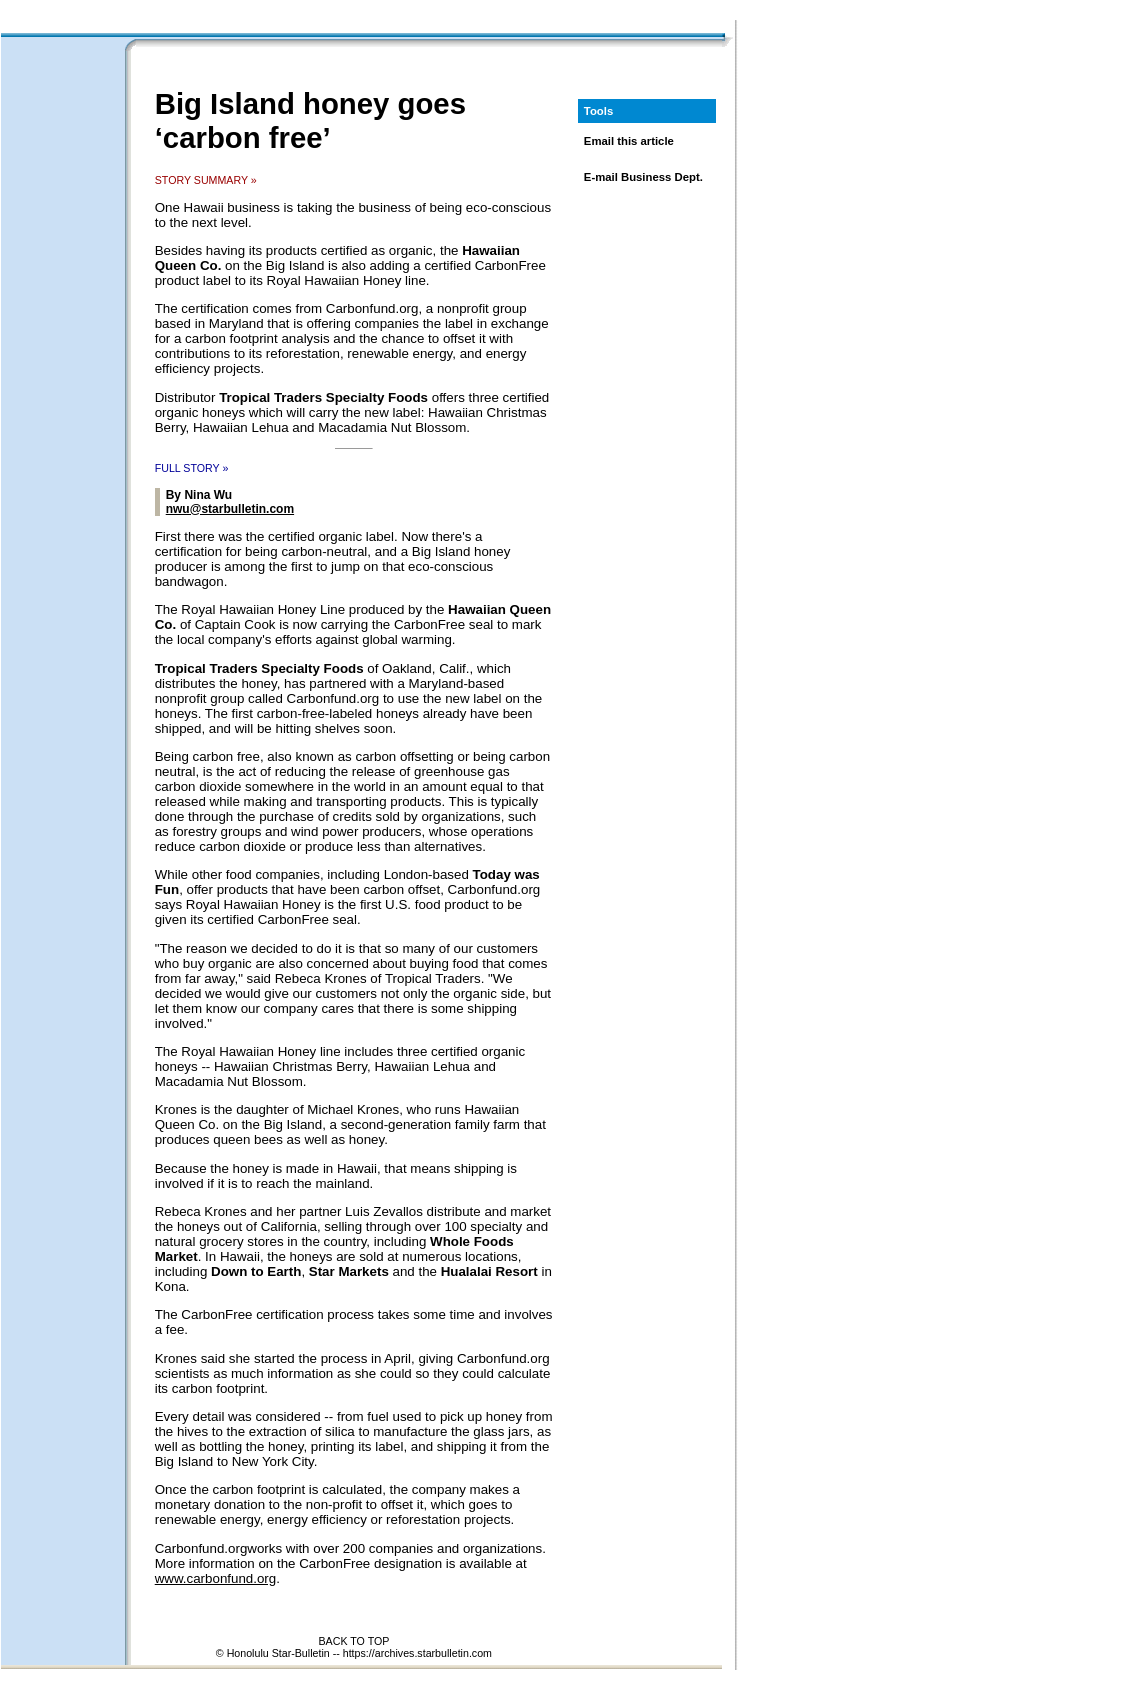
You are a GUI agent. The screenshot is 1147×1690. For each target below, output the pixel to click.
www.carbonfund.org (216, 1578)
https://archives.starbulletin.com (417, 1653)
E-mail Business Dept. (643, 177)
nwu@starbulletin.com (230, 509)
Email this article (629, 141)
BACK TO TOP (353, 1641)
